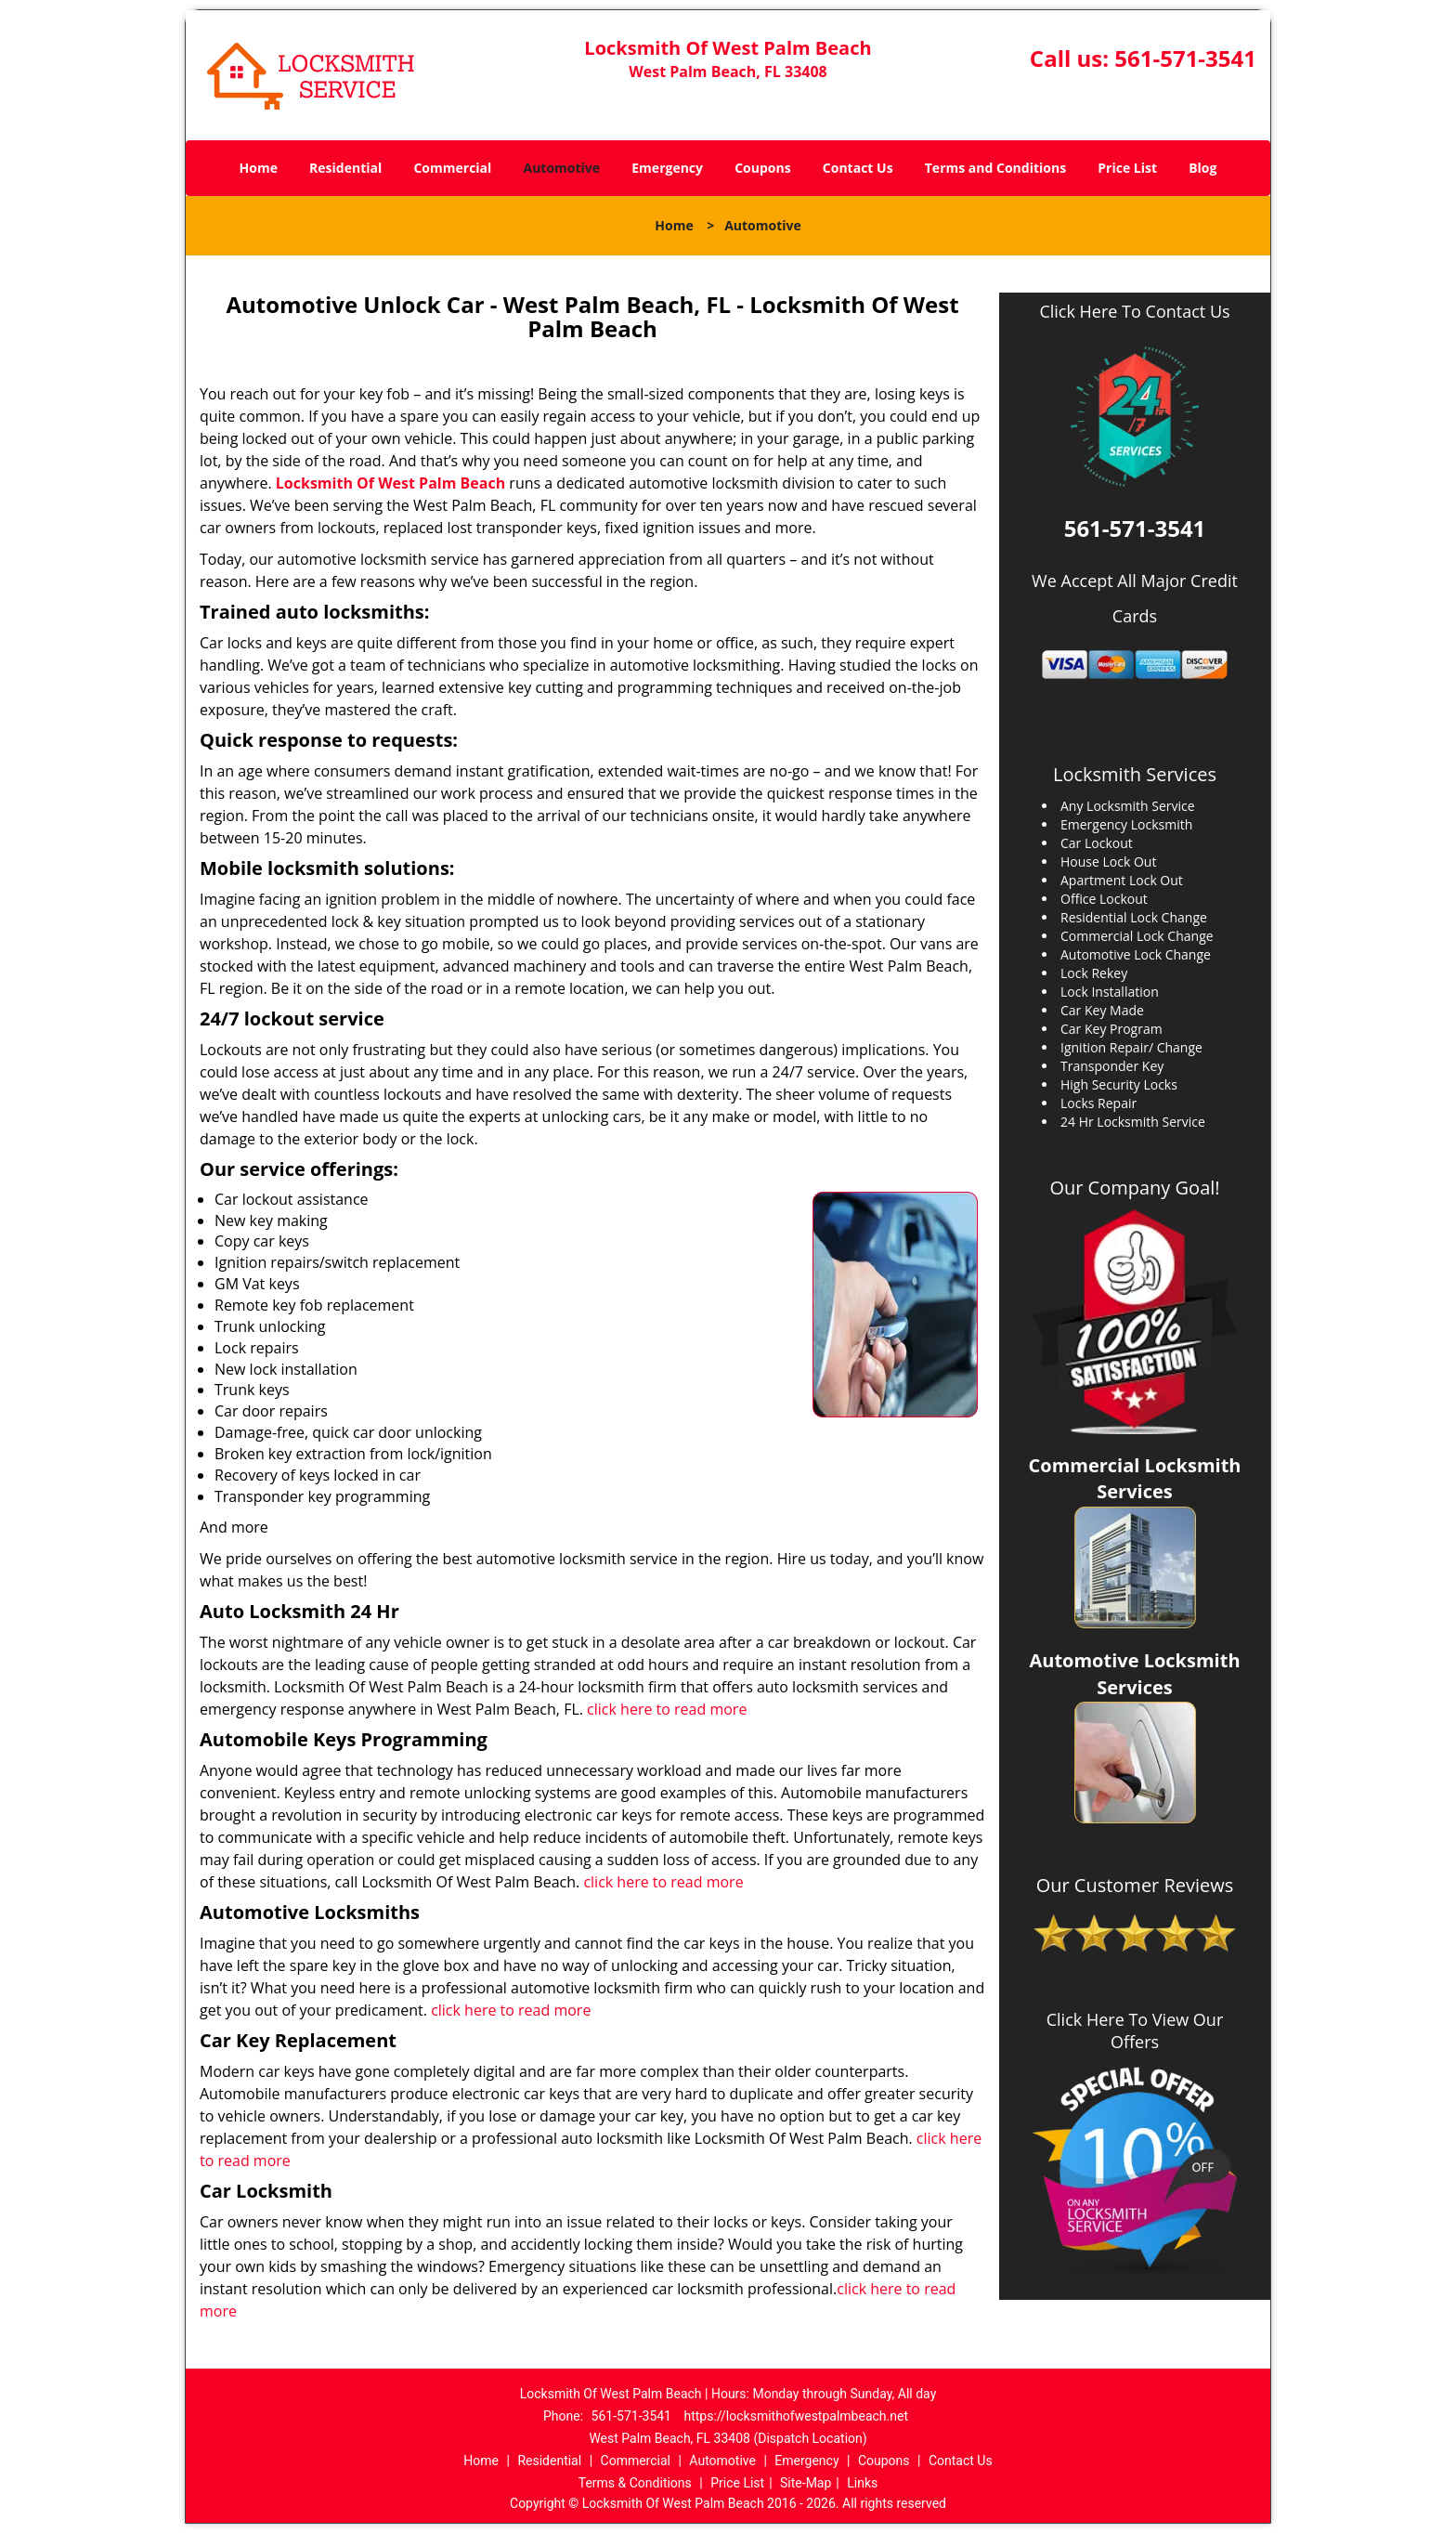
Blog (1202, 167)
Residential (345, 167)
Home (259, 167)
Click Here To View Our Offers (1135, 2030)
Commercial (452, 167)
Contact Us (858, 167)
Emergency (667, 167)
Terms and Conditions (995, 167)
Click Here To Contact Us (1134, 311)
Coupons (762, 167)
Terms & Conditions (635, 2482)
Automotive (562, 167)
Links (862, 2482)
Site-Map (805, 2482)
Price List (1127, 167)
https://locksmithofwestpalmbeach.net (795, 2416)
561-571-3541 (1185, 58)
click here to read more (671, 1709)
